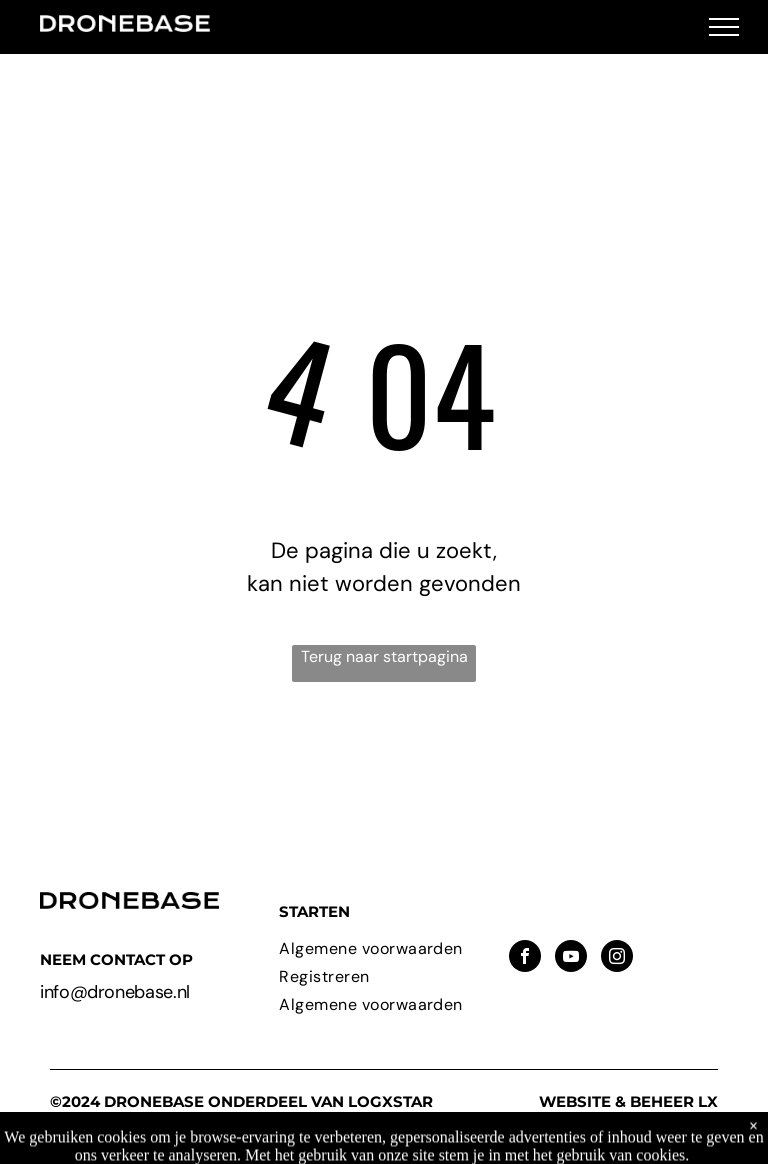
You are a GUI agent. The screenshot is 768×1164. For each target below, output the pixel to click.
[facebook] (525, 958)
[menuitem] (383, 949)
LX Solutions (671, 1111)
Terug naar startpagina (384, 656)
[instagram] (617, 958)
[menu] (724, 27)
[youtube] (571, 958)
